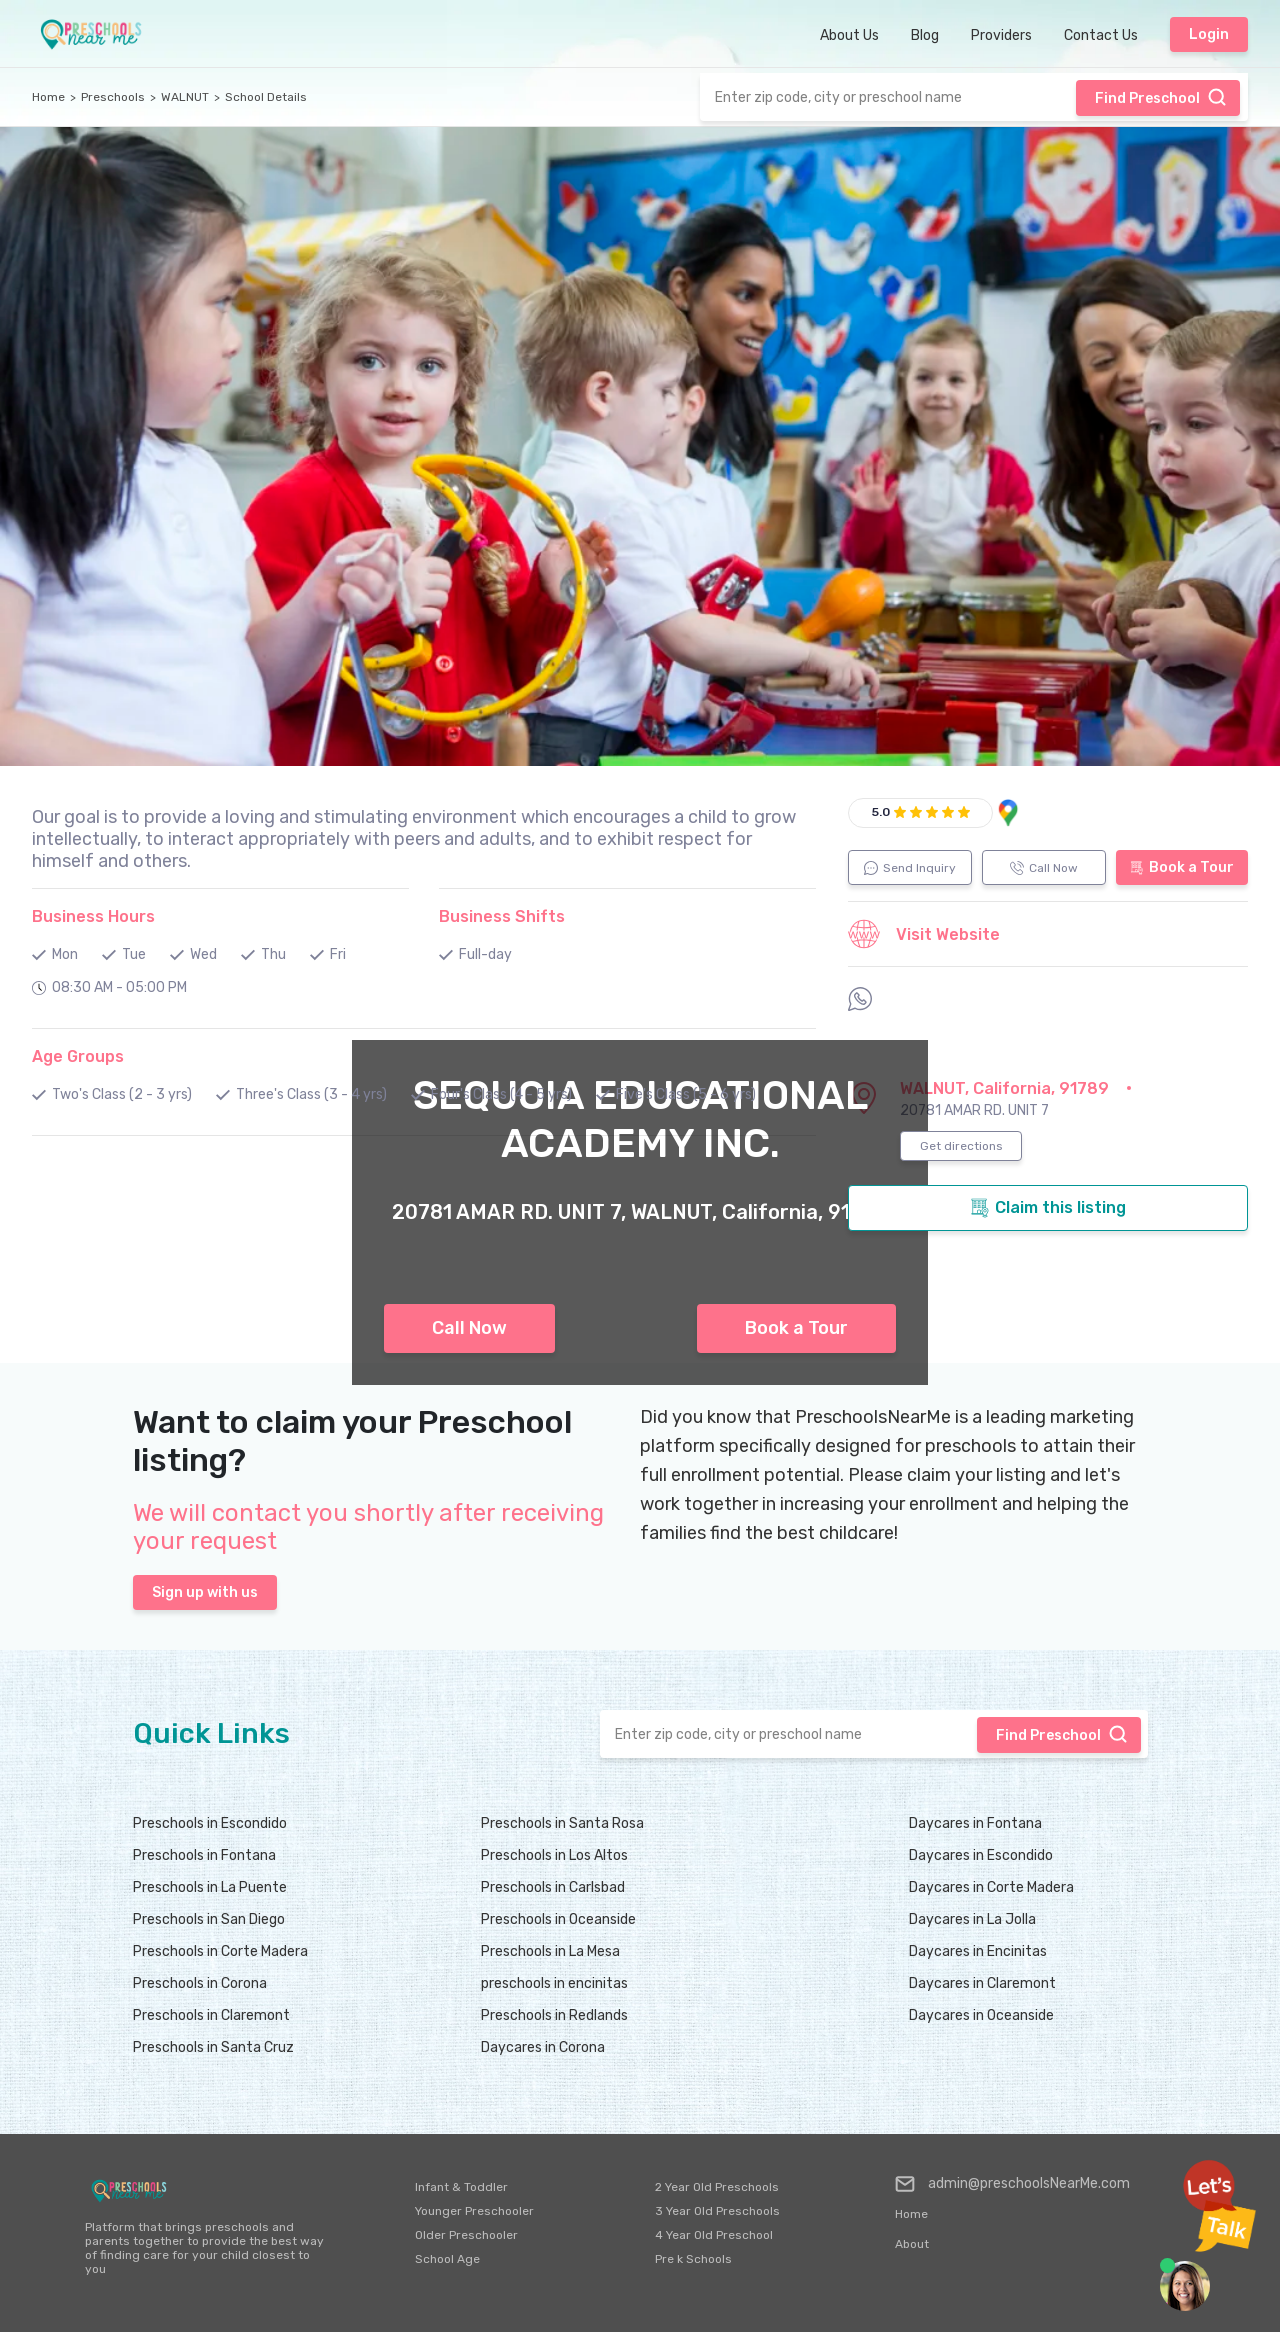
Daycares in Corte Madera (991, 1887)
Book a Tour (796, 1328)
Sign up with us (205, 1592)
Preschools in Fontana (204, 1855)
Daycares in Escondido (981, 1855)
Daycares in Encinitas (978, 1951)
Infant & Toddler (461, 2187)
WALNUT (185, 97)
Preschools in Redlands (554, 2015)
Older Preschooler (466, 2235)
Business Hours (93, 916)
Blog (925, 35)
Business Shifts (502, 916)
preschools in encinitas (554, 1983)
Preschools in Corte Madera (220, 1951)
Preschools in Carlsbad (553, 1887)
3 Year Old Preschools (717, 2211)
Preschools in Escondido (210, 1823)
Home (48, 97)
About (912, 2244)
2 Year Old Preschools (717, 2187)
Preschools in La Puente (210, 1887)
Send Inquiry (910, 868)
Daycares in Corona (543, 2047)
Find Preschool (1161, 97)
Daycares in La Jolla (972, 1919)
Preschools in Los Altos (554, 1855)
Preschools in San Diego (209, 1919)
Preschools (113, 97)
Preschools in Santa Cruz (213, 2047)
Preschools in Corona (200, 1983)
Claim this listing (1048, 1208)
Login (1209, 34)
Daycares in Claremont (982, 1983)
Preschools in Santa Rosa (562, 1823)
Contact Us (1101, 35)
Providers (1001, 35)
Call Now (469, 1328)
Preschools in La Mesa (550, 1951)
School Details (266, 97)
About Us (849, 35)
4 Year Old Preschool (714, 2235)
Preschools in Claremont (211, 2015)
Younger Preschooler (474, 2211)
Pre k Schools (693, 2259)
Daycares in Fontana (975, 1823)
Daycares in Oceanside (981, 2015)
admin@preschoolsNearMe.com (1012, 2184)
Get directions (961, 1146)
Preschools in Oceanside (558, 1919)
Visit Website (924, 934)
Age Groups (78, 1056)
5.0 (881, 812)
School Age (447, 2259)
